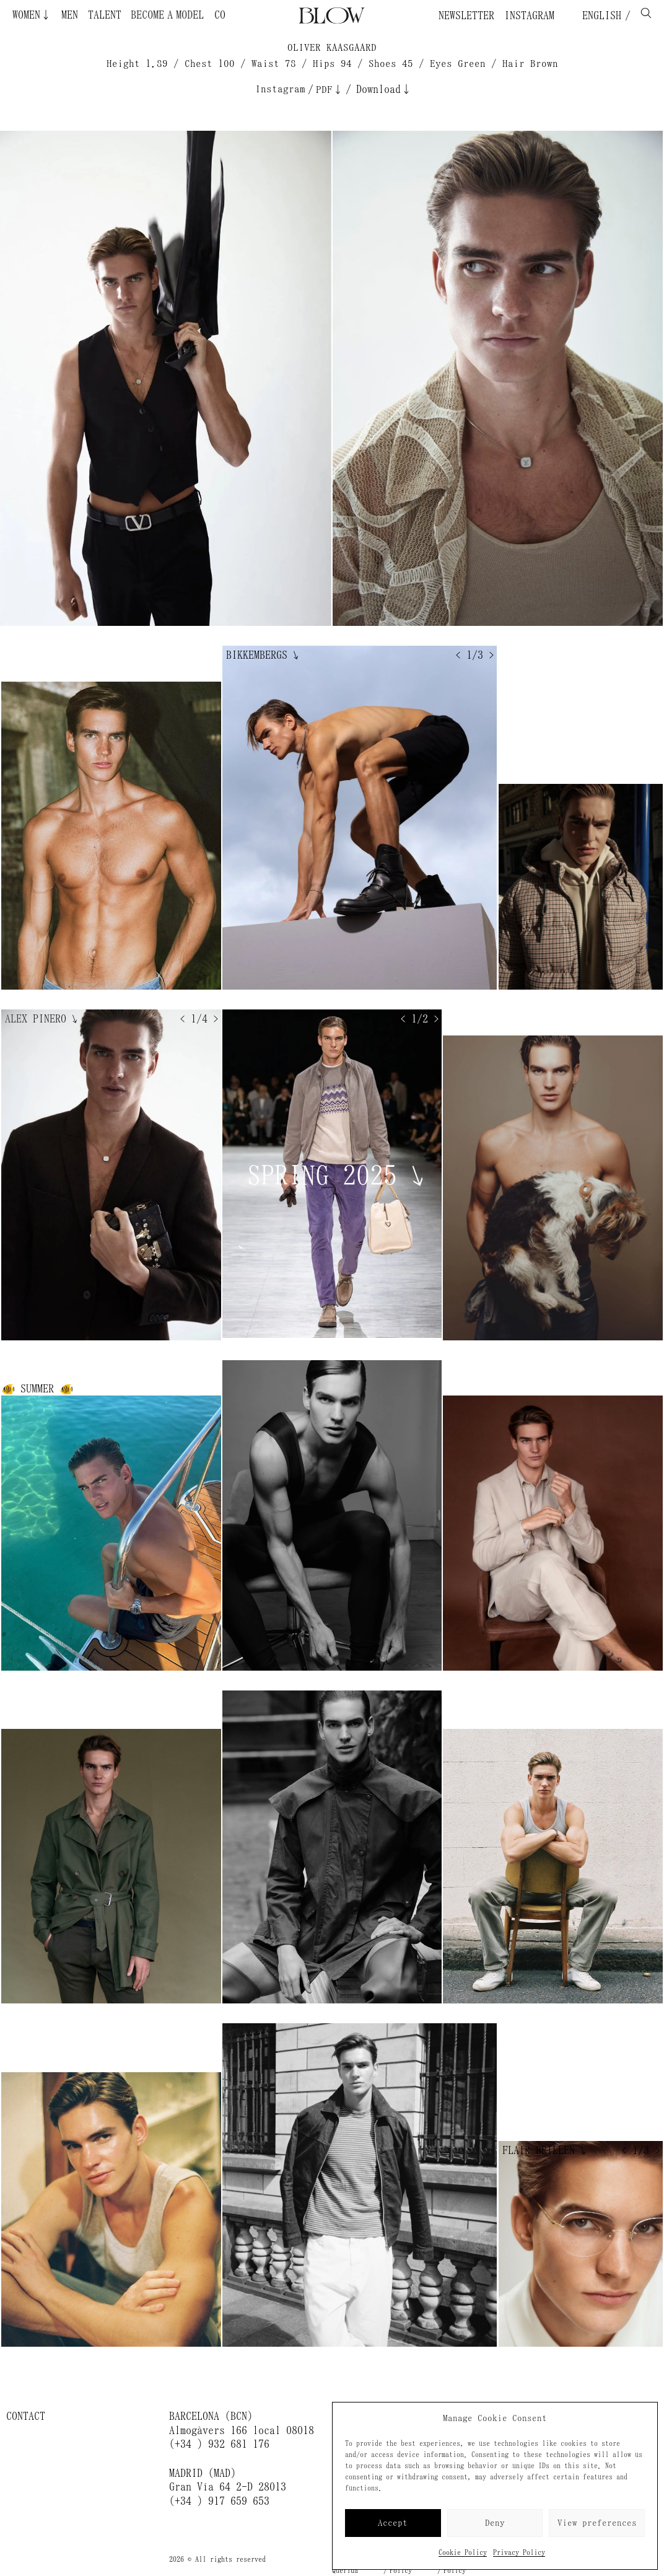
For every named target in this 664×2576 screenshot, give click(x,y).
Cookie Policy (463, 2552)
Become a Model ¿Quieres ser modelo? (198, 14)
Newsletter (466, 15)
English (599, 15)
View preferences (597, 2523)
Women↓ (31, 14)
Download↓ (384, 89)
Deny (495, 2523)
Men (69, 14)
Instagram (529, 15)
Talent (104, 14)
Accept (393, 2523)
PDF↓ (329, 89)
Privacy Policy (519, 2552)
